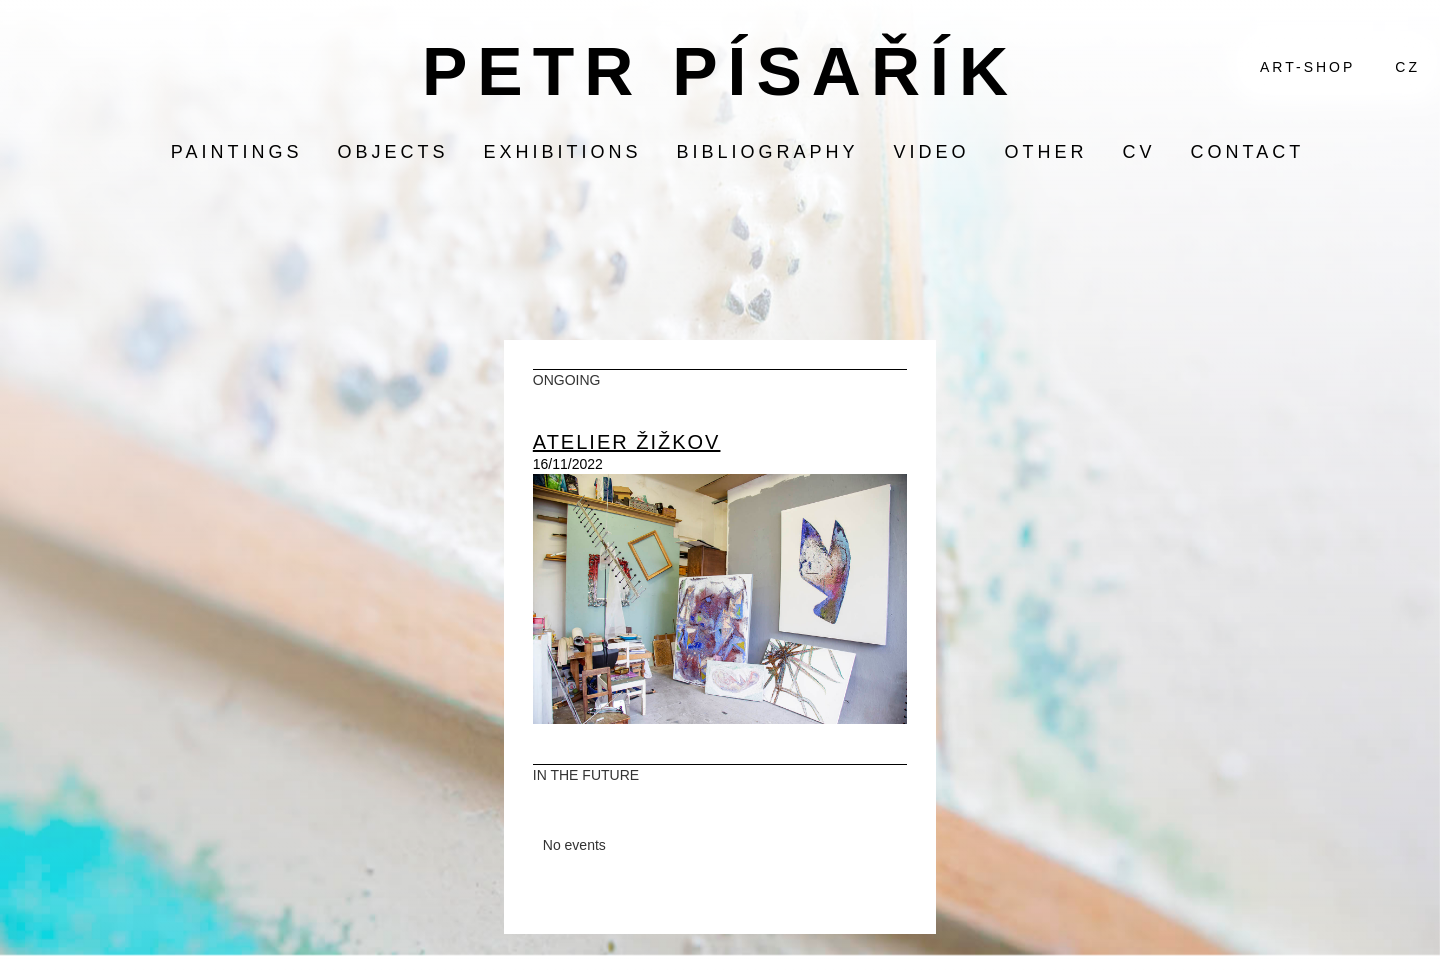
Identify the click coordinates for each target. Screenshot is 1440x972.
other (1046, 152)
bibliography (767, 152)
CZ (1407, 67)
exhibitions (562, 152)
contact (1248, 152)
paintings (237, 152)
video (932, 152)
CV (1139, 152)
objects (392, 152)
